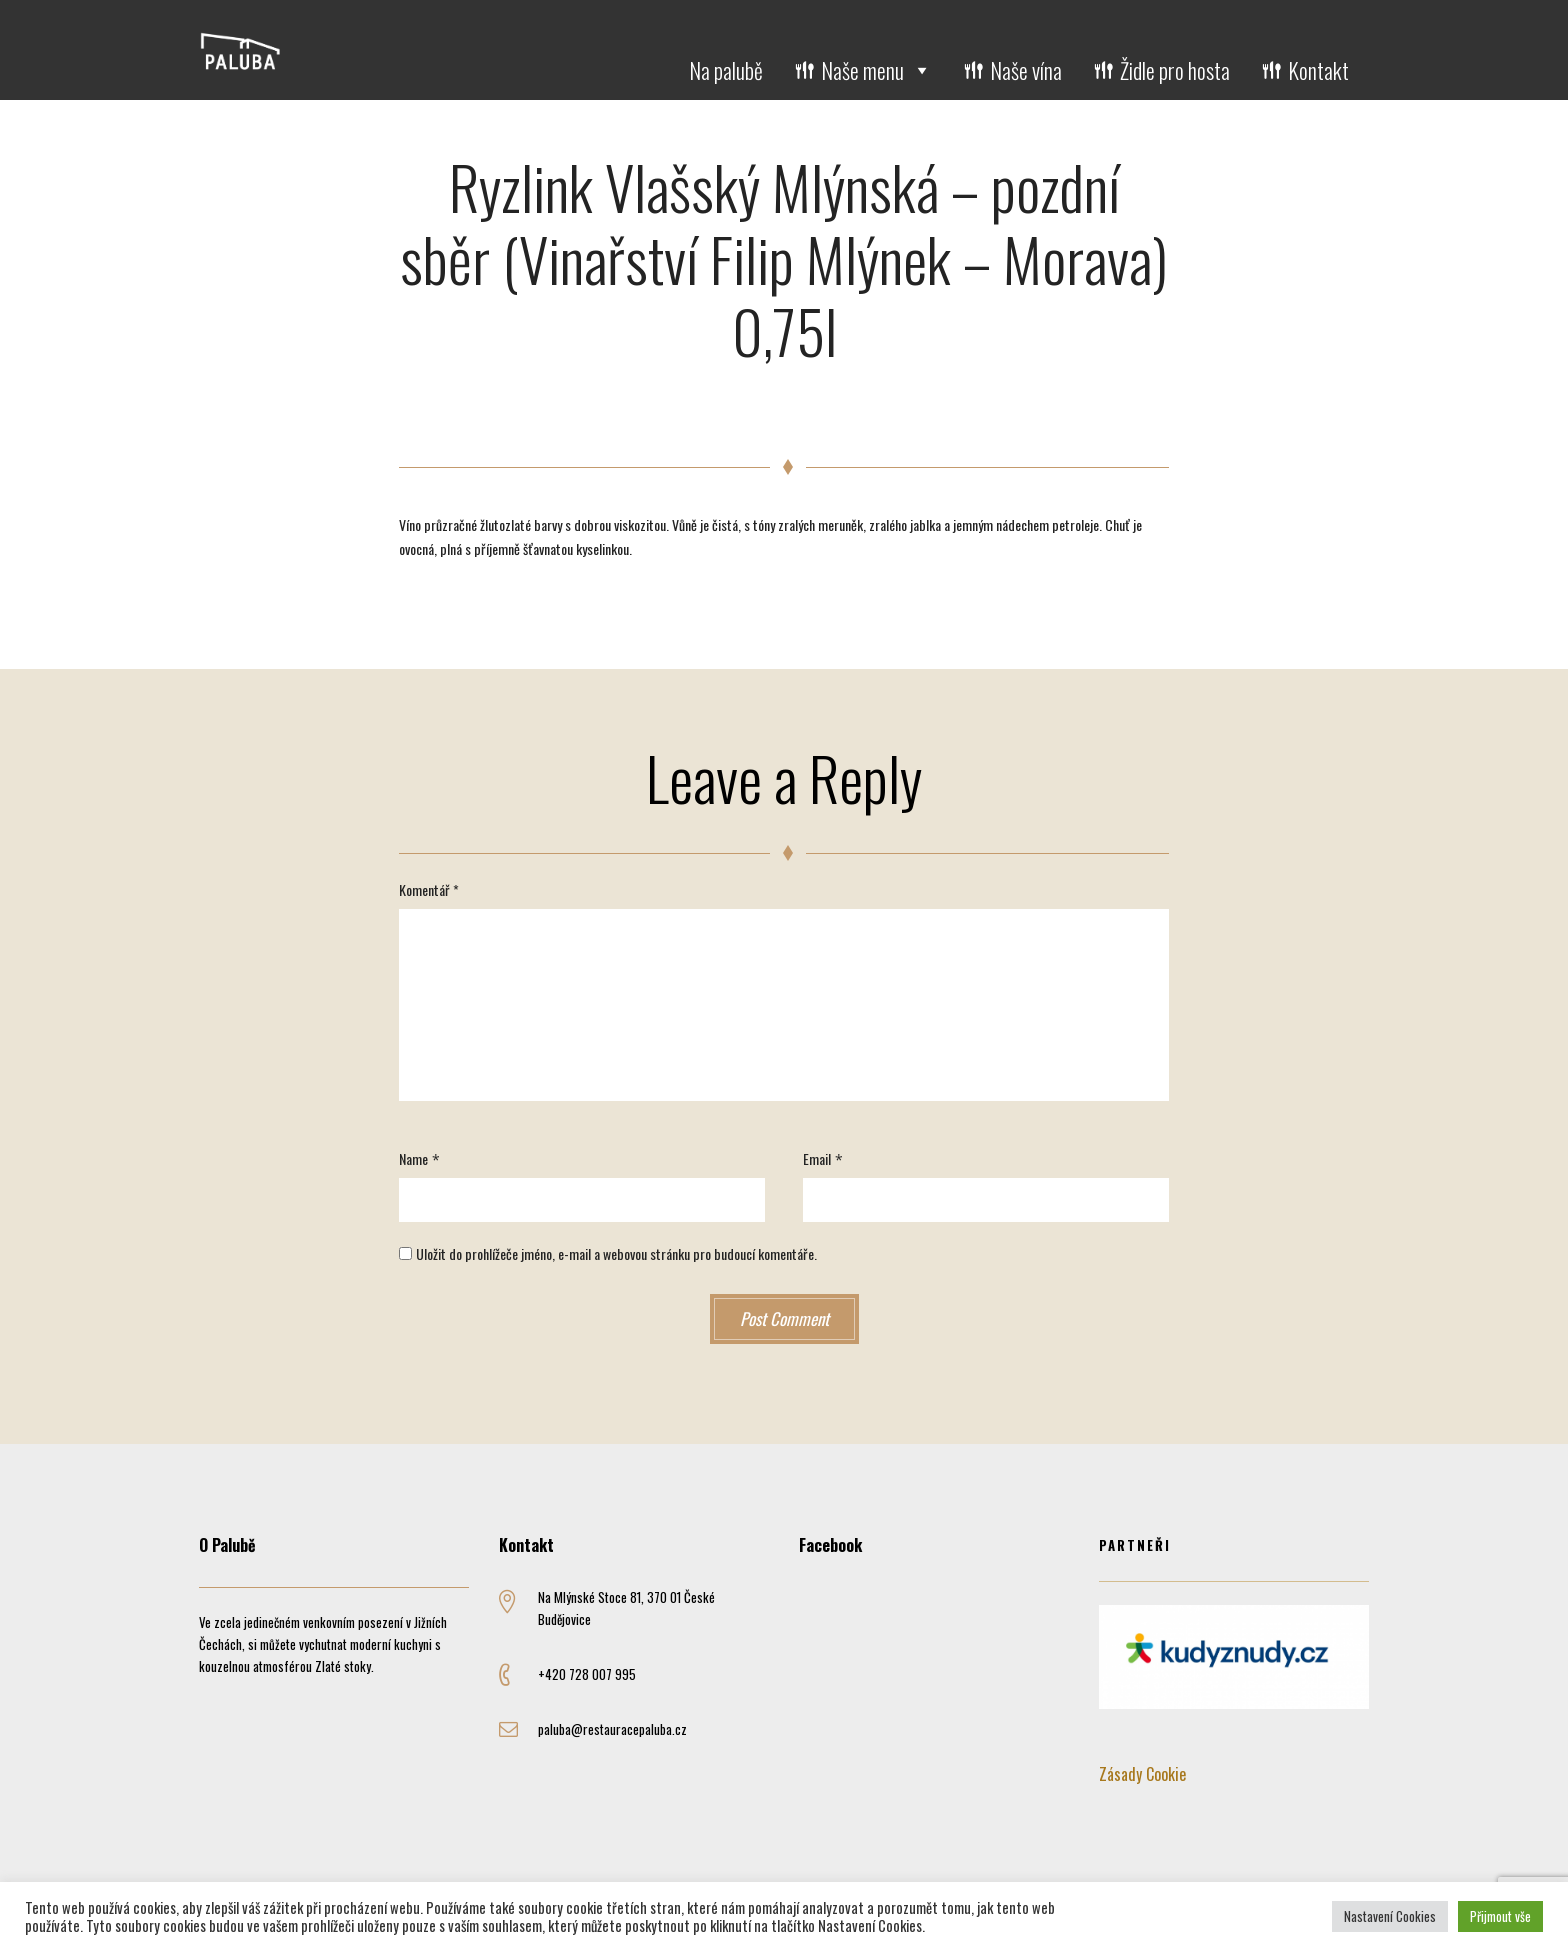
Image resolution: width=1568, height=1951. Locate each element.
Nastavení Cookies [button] (1390, 1916)
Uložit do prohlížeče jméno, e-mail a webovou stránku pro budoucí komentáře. (616, 1253)
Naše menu (876, 70)
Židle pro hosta (1175, 70)
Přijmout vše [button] (1500, 1916)
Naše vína (1026, 70)
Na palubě (726, 70)
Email (817, 1158)
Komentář (429, 889)
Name (413, 1158)
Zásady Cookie (1142, 1774)
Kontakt (1318, 70)
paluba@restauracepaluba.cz (612, 1729)
